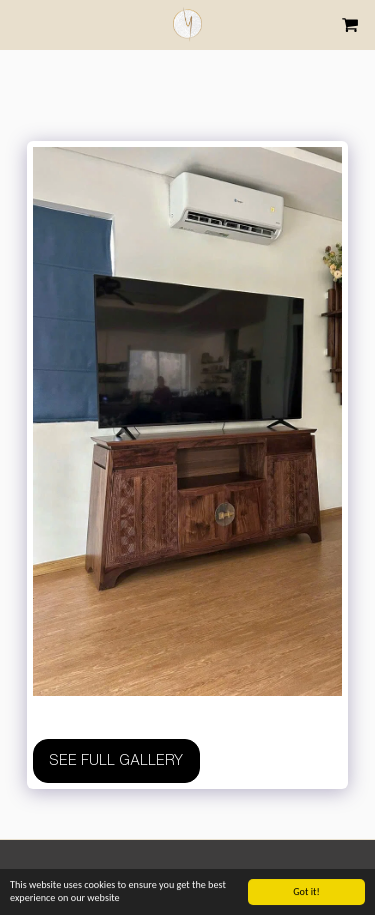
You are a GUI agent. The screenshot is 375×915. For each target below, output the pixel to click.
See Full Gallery (116, 760)
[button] (22, 23)
